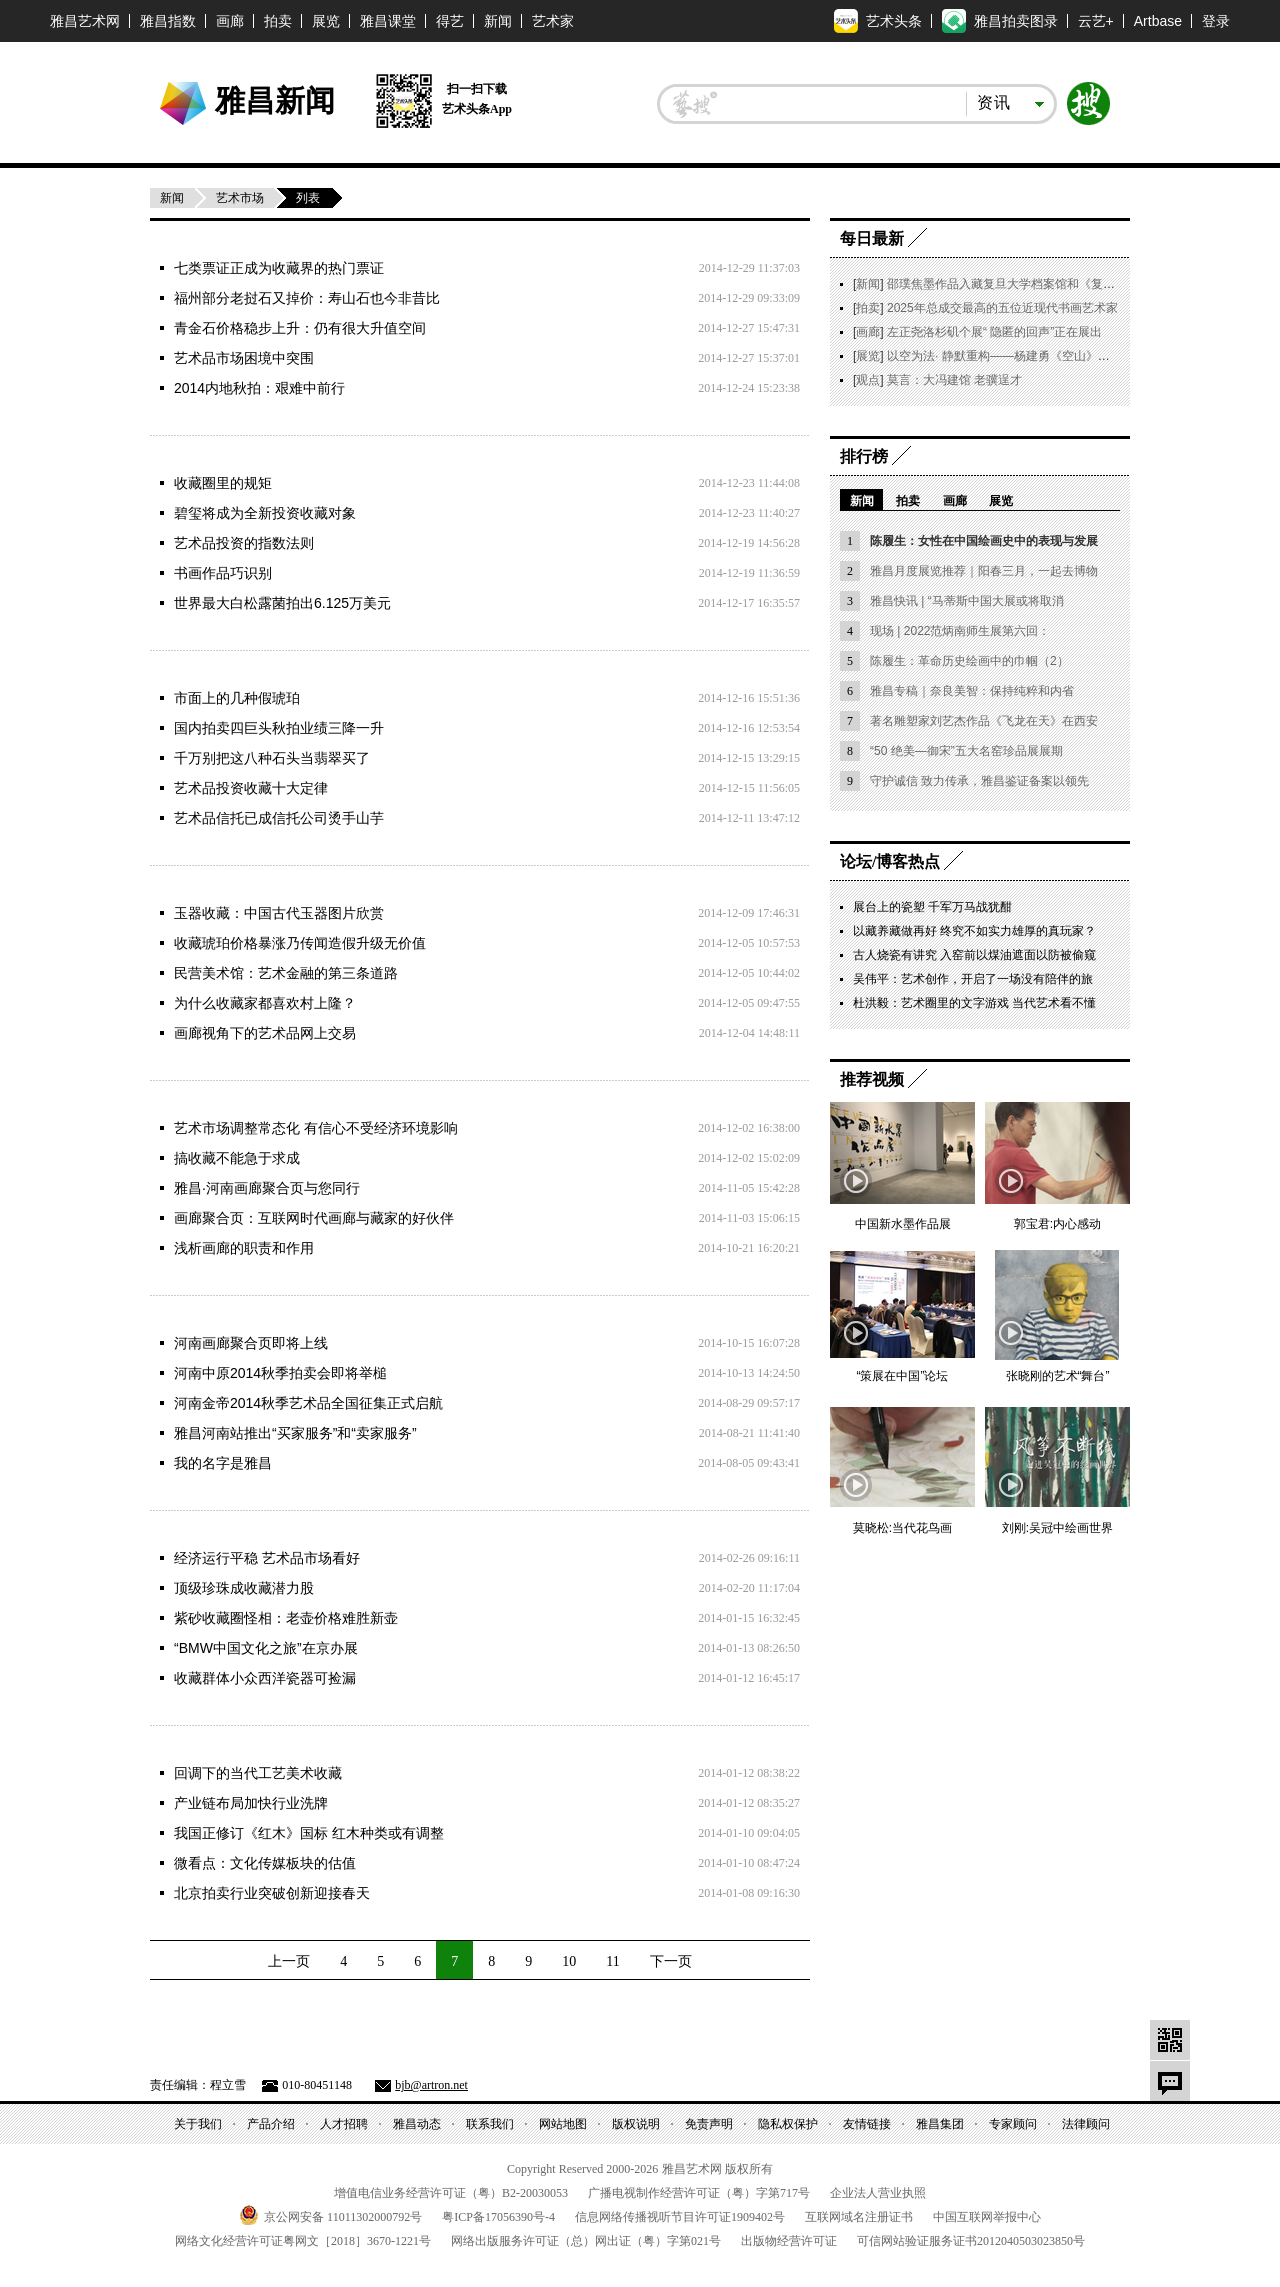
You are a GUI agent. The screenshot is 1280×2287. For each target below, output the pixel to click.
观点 (868, 380)
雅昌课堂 (388, 21)
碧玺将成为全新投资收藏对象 (265, 513)
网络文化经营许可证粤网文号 (303, 2241)
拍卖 (278, 21)
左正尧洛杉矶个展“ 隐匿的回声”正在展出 (994, 332)
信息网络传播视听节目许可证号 (680, 2217)
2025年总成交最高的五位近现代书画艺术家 (1002, 308)
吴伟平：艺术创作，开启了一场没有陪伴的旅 (973, 979)
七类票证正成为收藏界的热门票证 (279, 268)
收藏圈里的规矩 (223, 483)
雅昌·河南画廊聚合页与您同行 (267, 1188)
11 (612, 1961)
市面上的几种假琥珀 (237, 698)
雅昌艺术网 (85, 21)
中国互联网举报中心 (987, 2217)
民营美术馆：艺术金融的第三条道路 (286, 973)
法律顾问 (1086, 2124)
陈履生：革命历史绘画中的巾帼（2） (969, 661)
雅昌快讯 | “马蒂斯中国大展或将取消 (967, 601)
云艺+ (1096, 21)
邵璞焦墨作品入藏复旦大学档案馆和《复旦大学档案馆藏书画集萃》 (1067, 284)
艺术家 (553, 21)
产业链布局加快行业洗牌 (251, 1803)
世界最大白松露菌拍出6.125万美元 (282, 603)
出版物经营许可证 (789, 2241)
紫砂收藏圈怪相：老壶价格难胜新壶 (286, 1618)
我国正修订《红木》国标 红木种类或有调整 (309, 1833)
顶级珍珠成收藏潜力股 (244, 1588)
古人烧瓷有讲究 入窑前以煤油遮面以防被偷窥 (974, 955)
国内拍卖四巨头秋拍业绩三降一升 (279, 728)
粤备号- (498, 2217)
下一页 (671, 1961)
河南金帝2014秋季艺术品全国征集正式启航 (308, 1403)
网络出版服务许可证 (586, 2241)
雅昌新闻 (275, 100)
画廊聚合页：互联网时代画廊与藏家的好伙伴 (314, 1218)
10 (569, 1961)
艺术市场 (240, 198)
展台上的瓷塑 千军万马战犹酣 (932, 907)
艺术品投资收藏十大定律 (251, 788)
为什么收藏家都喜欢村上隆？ (265, 1003)
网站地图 (563, 2124)
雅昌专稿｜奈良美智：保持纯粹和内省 (972, 691)
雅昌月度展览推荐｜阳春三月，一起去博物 (984, 571)
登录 (1216, 21)
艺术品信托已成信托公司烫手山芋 (279, 818)
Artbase (1158, 21)
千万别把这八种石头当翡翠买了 (272, 758)
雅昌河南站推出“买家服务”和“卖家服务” (295, 1433)
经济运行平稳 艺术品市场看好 (267, 1558)
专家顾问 (1013, 2124)
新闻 (498, 21)
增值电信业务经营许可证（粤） (451, 2193)
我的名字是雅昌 (223, 1463)
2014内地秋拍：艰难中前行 (259, 388)
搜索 (1089, 104)
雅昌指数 (168, 21)
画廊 (230, 21)
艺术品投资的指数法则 (244, 543)
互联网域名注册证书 (859, 2217)
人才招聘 (344, 2124)
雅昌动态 (417, 2124)
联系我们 (490, 2124)
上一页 (289, 1961)
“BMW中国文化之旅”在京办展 (266, 1648)
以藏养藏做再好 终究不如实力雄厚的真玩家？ (974, 931)
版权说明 (636, 2124)
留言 (1170, 2081)
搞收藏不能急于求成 (237, 1158)
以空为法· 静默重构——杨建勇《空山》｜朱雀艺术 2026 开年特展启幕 (1075, 356)
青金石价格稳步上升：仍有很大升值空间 (300, 328)
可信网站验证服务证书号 (971, 2241)
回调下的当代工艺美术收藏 (258, 1773)
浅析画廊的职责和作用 (244, 1248)
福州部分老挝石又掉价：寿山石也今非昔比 (307, 298)
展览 (326, 21)
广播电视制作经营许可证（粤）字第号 (699, 2193)
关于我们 (198, 2124)
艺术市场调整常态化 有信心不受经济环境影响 (316, 1128)
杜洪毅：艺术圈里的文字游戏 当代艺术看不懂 (974, 1003)
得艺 (450, 21)
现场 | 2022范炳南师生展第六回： (960, 631)
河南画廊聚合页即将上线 (251, 1343)
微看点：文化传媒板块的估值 (265, 1863)
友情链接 (867, 2124)
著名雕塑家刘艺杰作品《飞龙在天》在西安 (984, 721)
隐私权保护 (788, 2124)
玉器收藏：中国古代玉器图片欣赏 (279, 913)
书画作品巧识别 (223, 573)
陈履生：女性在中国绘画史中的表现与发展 (984, 541)
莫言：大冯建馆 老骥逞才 (954, 380)
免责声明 (709, 2124)
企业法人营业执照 (878, 2193)
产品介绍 (271, 2124)
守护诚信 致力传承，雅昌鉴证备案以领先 (979, 781)
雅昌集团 (940, 2124)
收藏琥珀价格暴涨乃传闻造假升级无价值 (300, 943)
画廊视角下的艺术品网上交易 (265, 1033)
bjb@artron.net (431, 2085)
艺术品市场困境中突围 (244, 358)
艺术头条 (878, 21)
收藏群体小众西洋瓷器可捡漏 (265, 1678)
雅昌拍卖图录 (1000, 21)
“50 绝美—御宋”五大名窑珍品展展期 (966, 751)
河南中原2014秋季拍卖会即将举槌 (280, 1373)
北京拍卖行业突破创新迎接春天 (272, 1893)
